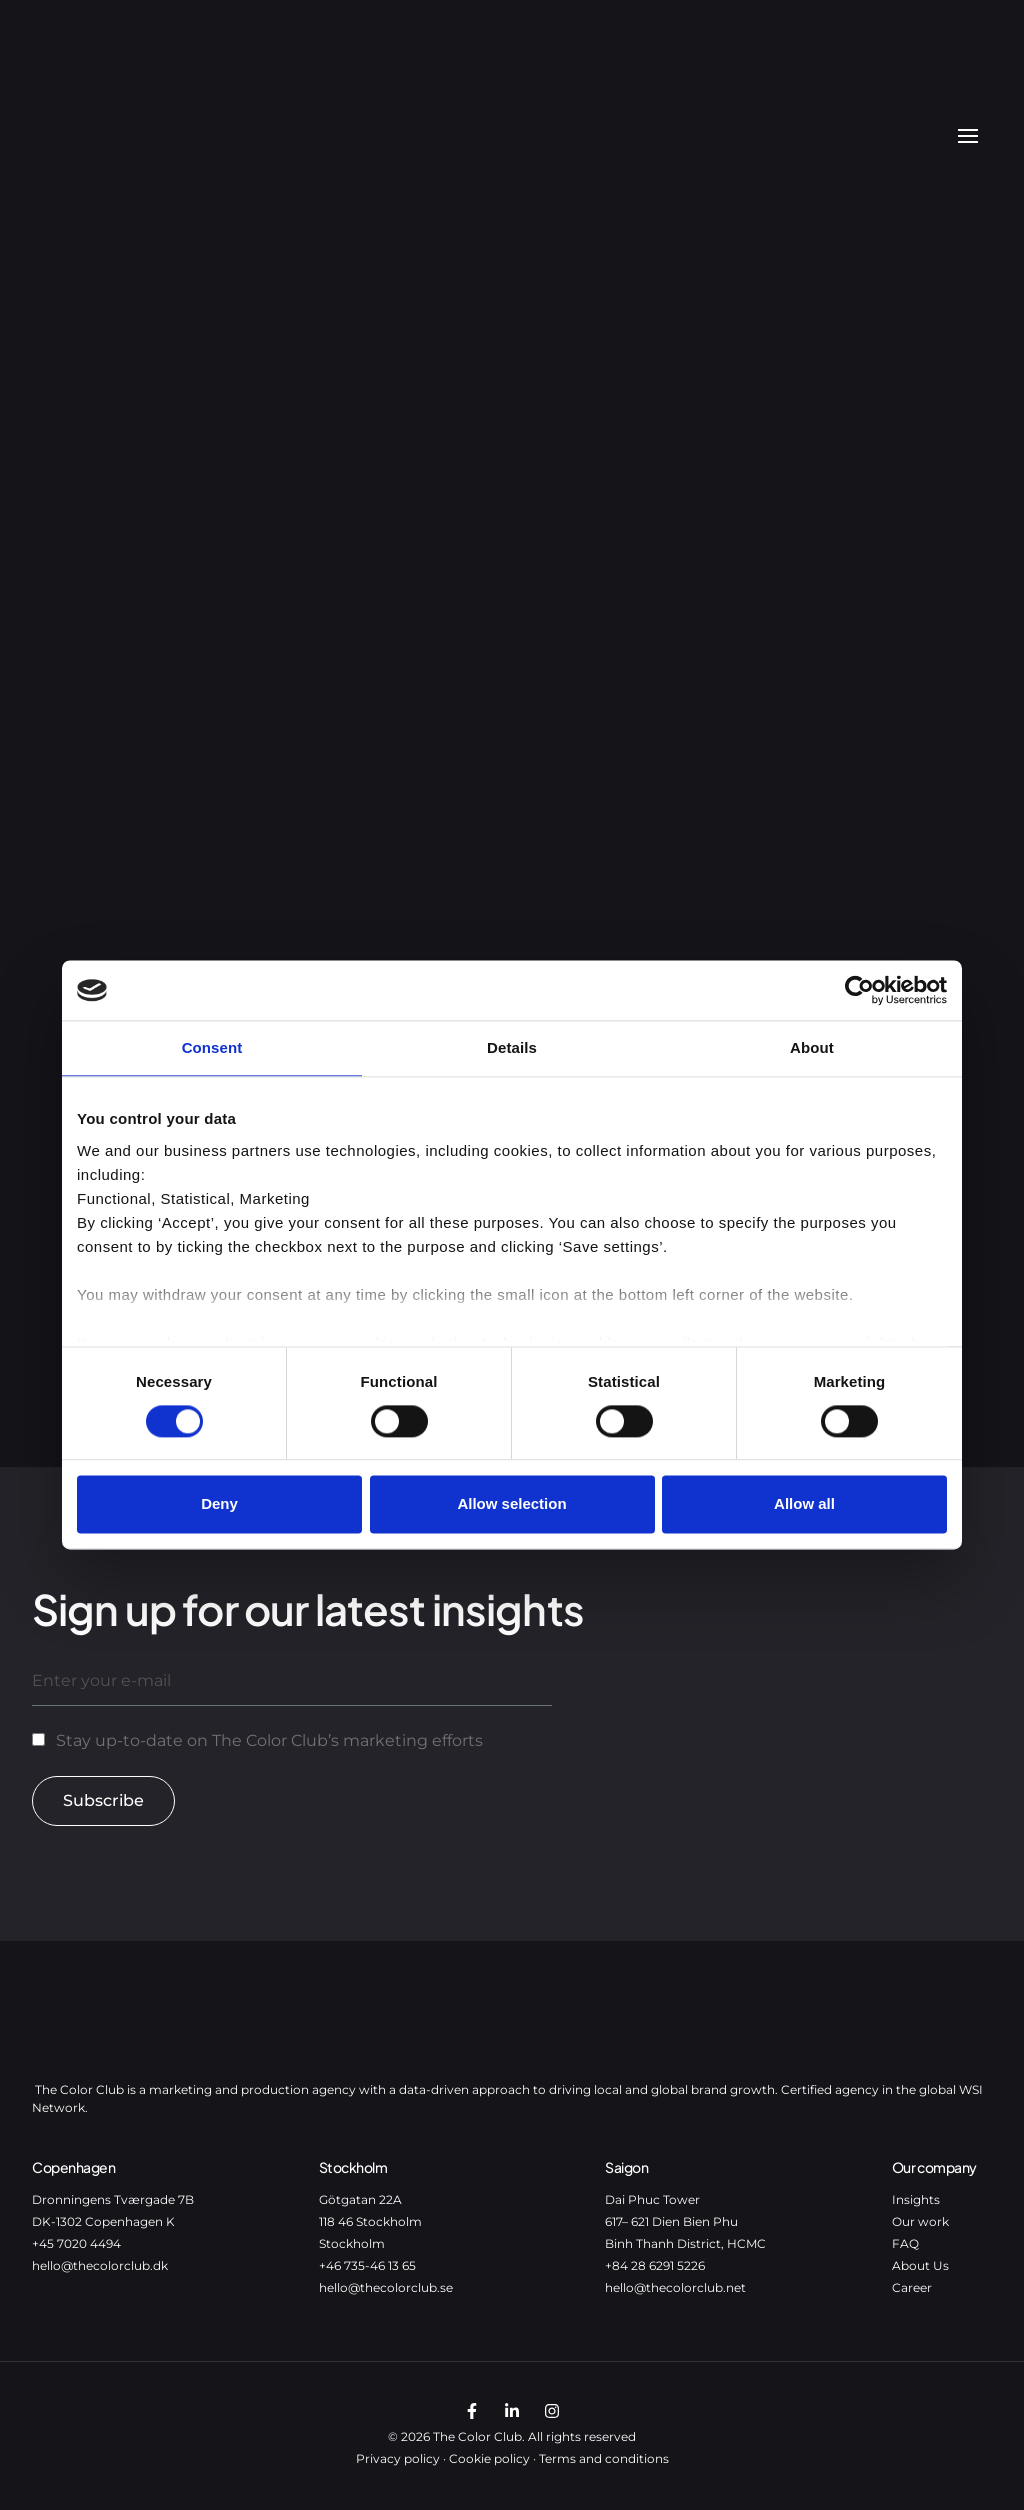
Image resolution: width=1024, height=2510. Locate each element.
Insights (916, 2199)
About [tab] (812, 1047)
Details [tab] (512, 1047)
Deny (219, 1504)
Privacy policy (398, 2458)
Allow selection (511, 1504)
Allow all (804, 1504)
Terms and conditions (604, 2458)
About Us (920, 2265)
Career (912, 2287)
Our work (920, 2221)
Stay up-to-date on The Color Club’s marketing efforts (269, 1740)
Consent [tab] (212, 1047)
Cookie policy (489, 2458)
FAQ (905, 2243)
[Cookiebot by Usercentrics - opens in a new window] (859, 990)
